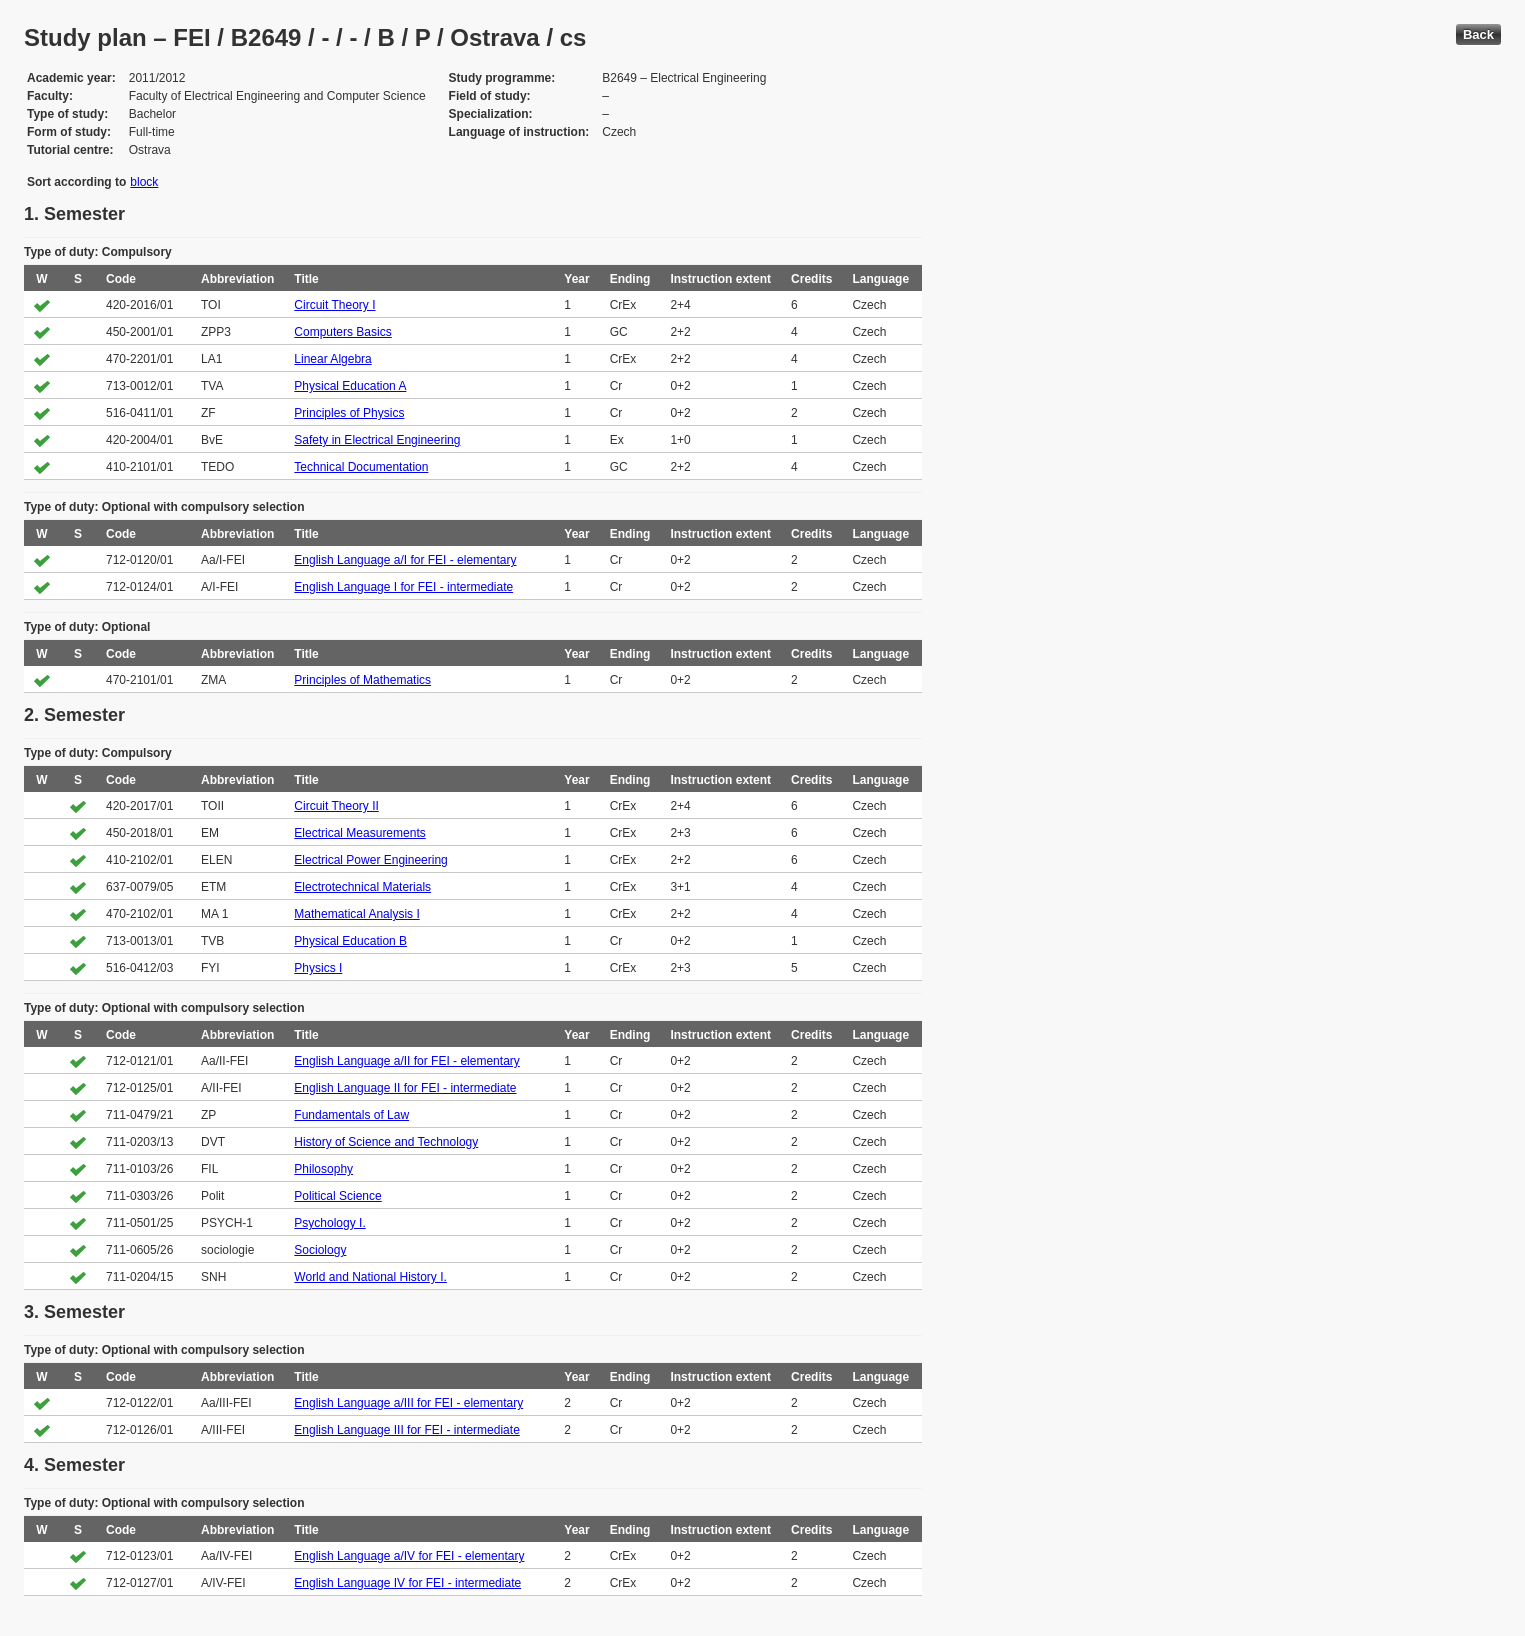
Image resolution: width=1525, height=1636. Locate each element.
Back (1478, 34)
